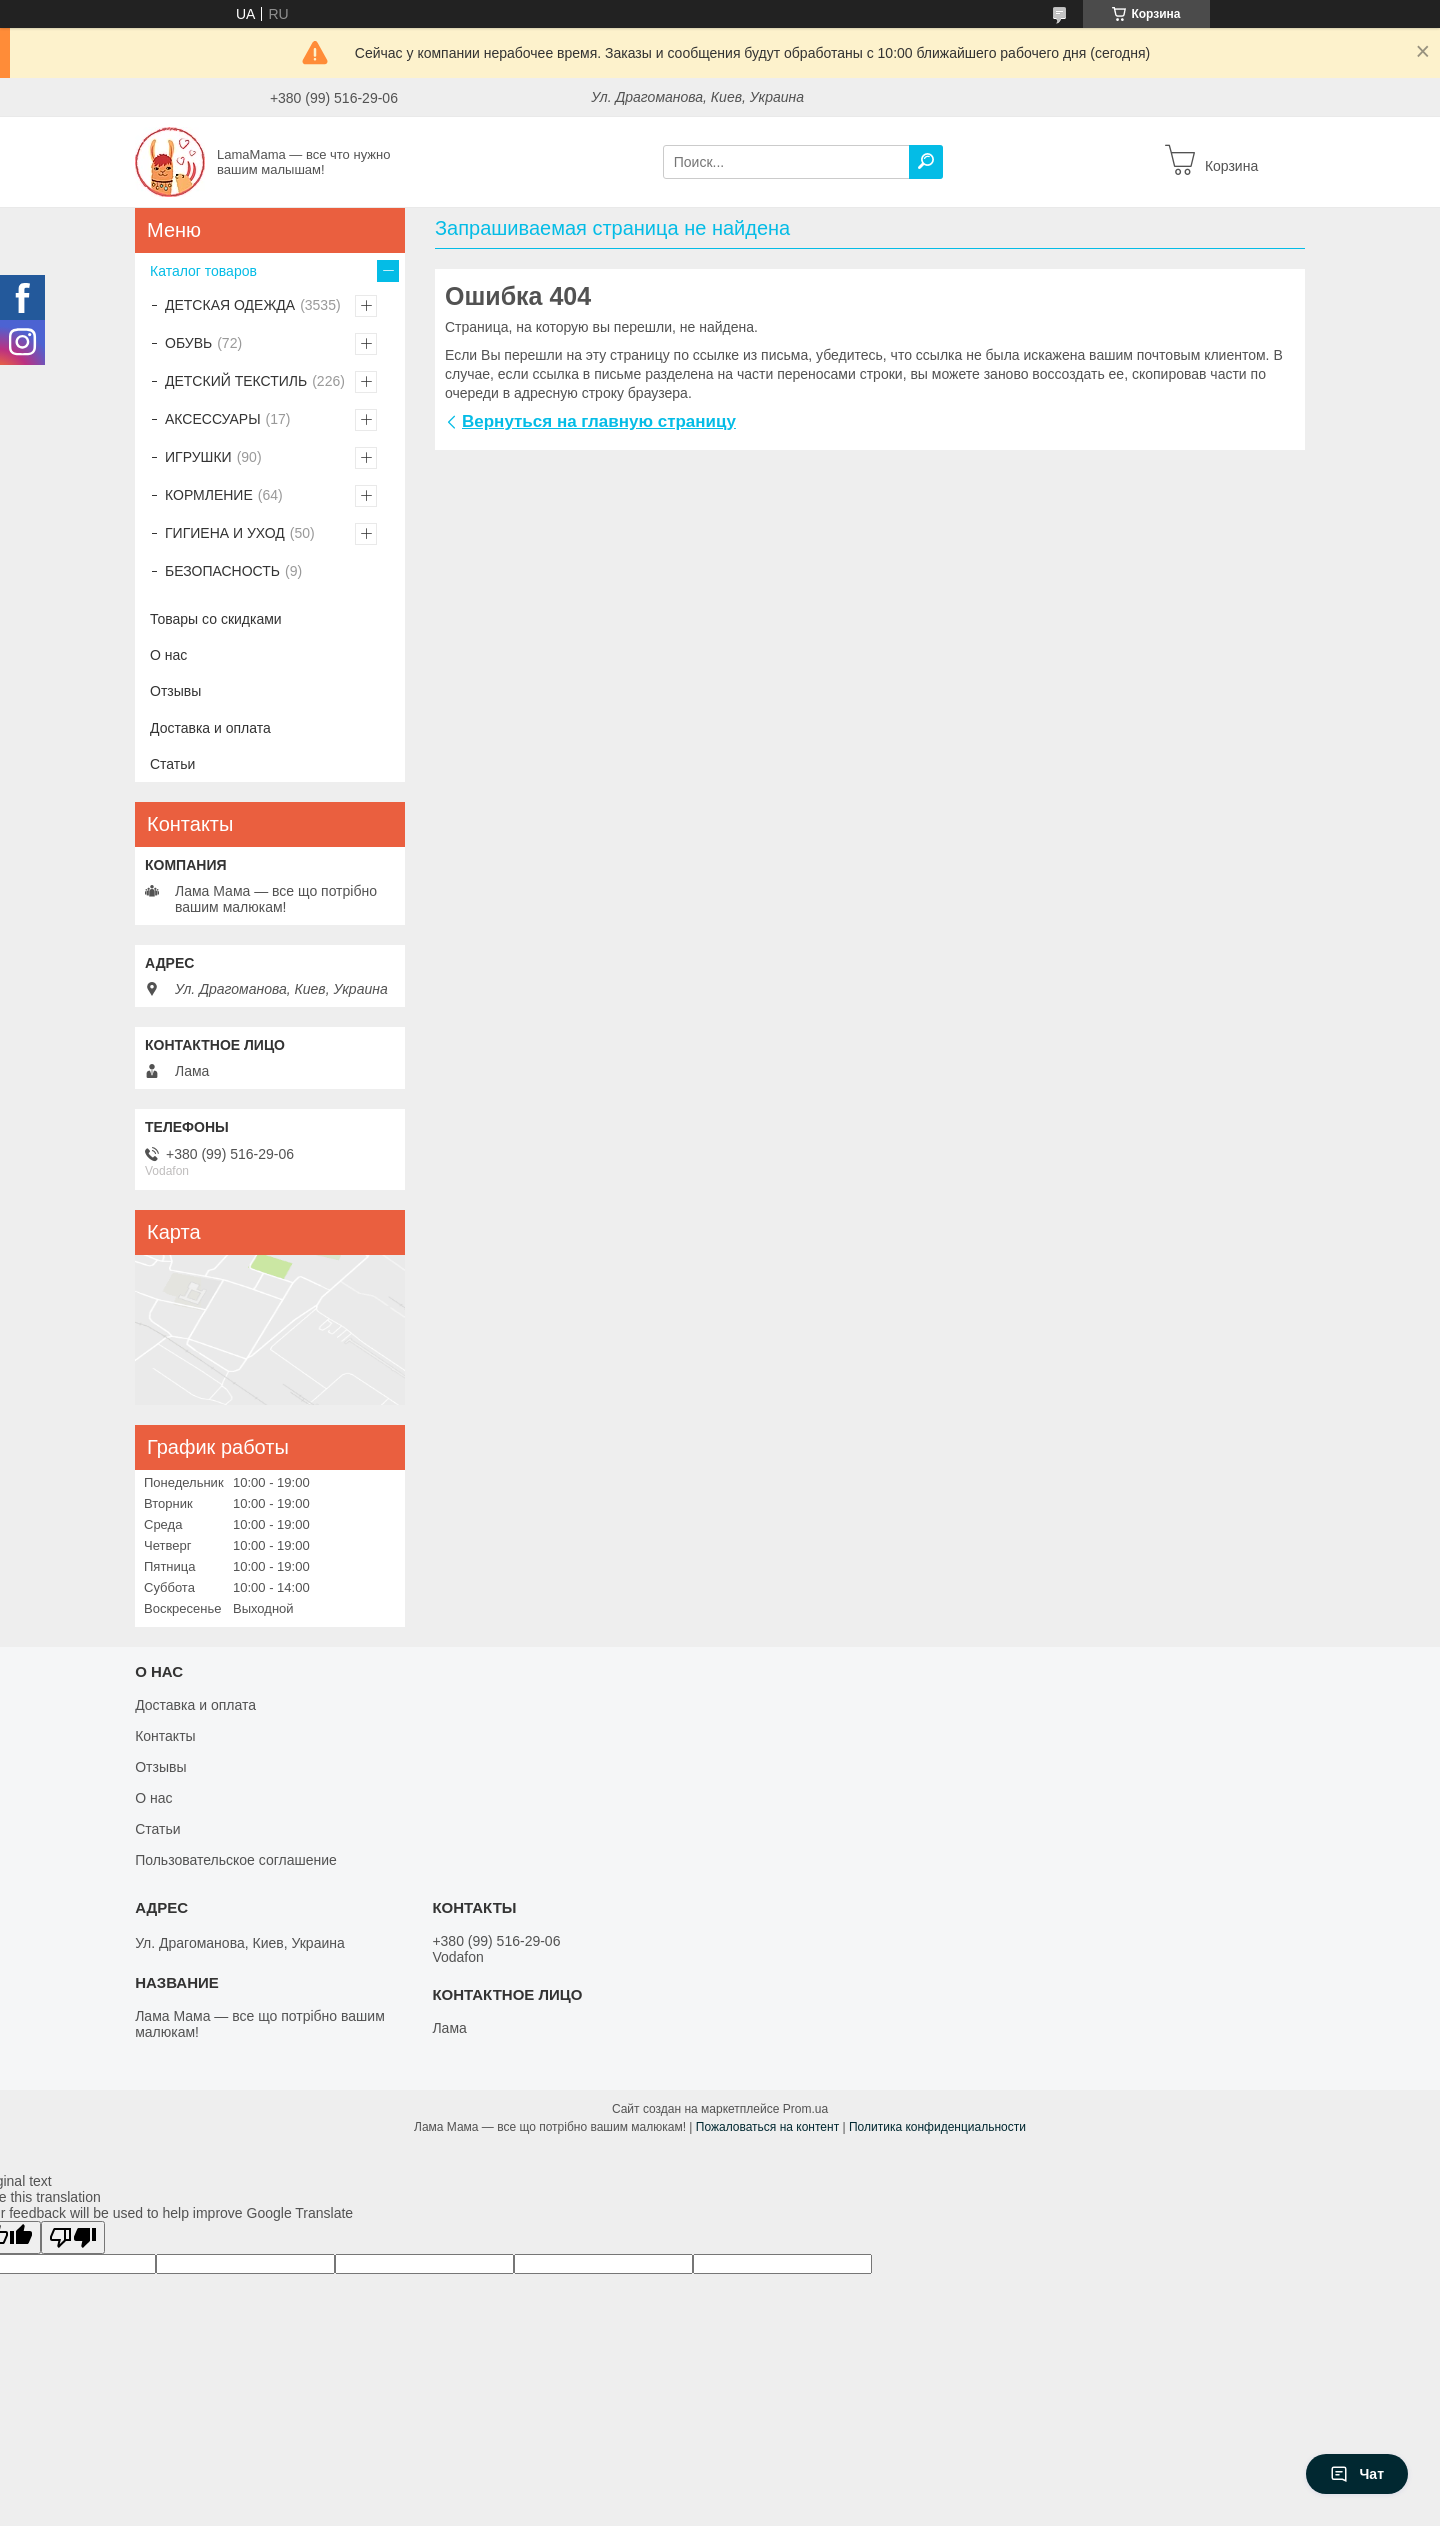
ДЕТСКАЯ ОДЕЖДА (230, 305)
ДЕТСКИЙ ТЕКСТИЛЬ (236, 381)
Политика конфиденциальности (937, 2127)
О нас (168, 655)
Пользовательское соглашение (236, 1860)
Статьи (172, 764)
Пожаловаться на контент (767, 2127)
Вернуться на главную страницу (599, 421)
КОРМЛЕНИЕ (209, 495)
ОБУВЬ (188, 343)
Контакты (165, 1736)
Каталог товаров (203, 271)
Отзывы (175, 691)
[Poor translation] (73, 2237)
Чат (1357, 2474)
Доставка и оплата (210, 728)
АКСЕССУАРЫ (213, 419)
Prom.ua (805, 2109)
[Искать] (926, 162)
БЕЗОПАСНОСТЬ (222, 571)
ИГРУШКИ (198, 457)
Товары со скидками (216, 619)
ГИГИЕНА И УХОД (225, 533)
